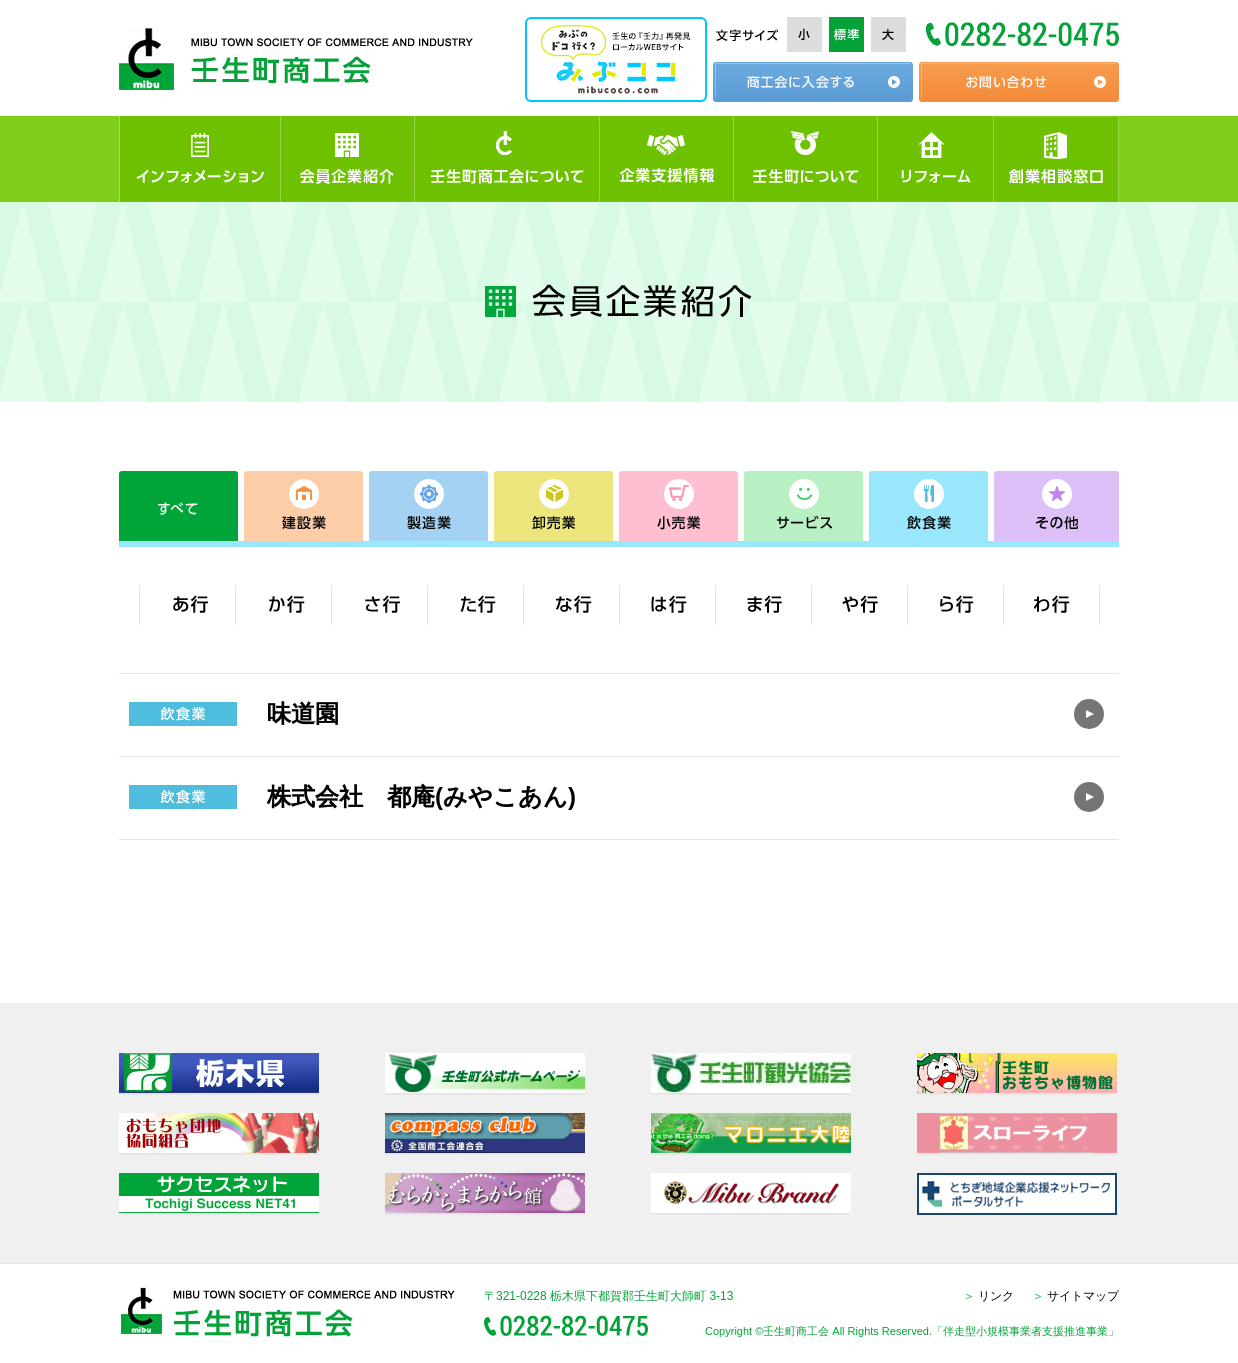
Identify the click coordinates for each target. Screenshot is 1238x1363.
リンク (988, 1296)
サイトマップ (1075, 1296)
